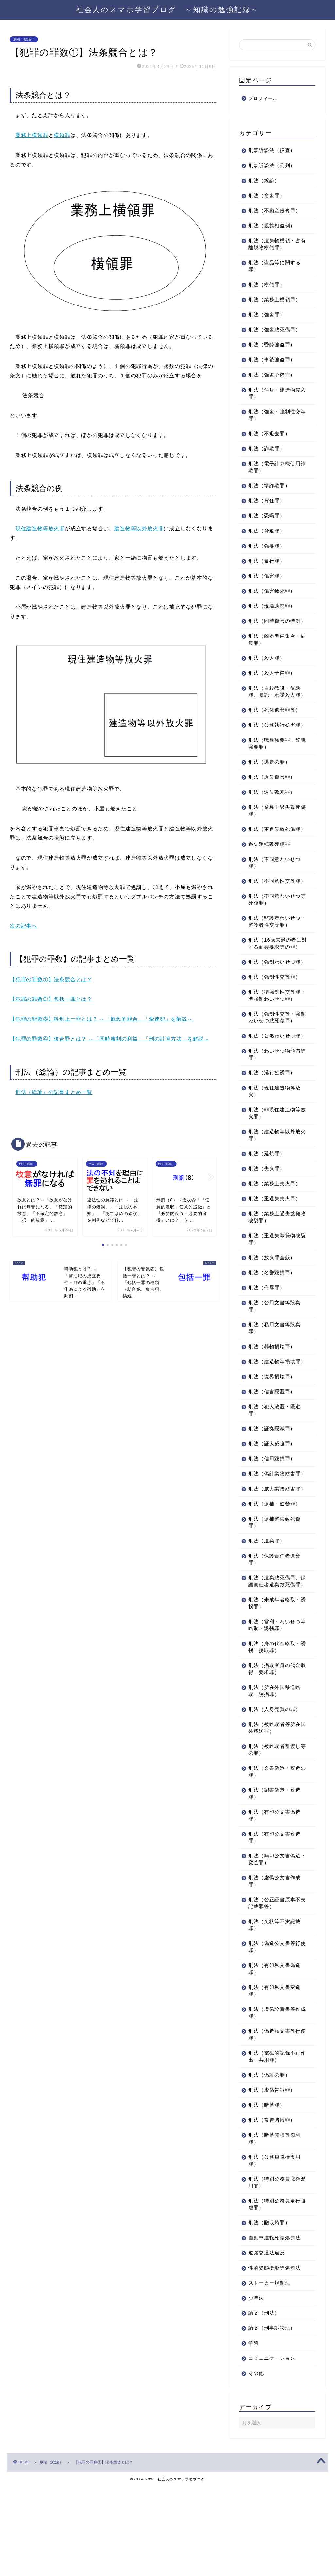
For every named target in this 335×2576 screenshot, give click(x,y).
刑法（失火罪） (266, 1230)
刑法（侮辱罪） (266, 1349)
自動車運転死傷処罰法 (274, 2327)
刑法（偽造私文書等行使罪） (274, 2123)
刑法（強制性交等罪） (274, 1025)
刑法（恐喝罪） (266, 515)
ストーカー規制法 (269, 2372)
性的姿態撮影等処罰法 (274, 2357)
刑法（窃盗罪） (266, 195)
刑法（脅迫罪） (266, 530)
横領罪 (62, 135)
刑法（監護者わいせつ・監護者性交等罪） (274, 955)
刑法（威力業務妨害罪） (271, 1567)
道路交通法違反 (266, 2342)
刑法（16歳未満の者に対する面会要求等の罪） (275, 981)
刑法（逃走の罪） (269, 782)
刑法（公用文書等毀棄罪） (274, 1368)
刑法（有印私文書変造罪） (274, 2080)
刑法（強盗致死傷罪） (274, 329)
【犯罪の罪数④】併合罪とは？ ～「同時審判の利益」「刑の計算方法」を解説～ (109, 1039)
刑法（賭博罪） (266, 2194)
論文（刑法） (264, 2402)
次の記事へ (23, 926)
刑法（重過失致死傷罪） (271, 853)
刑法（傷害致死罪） (271, 591)
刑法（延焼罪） (266, 1215)
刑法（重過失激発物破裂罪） (274, 1301)
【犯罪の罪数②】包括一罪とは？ (51, 999)
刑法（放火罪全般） (271, 1319)
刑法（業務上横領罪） (274, 299)
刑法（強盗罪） (266, 314)
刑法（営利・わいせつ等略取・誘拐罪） (274, 1714)
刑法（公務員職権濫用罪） (274, 2249)
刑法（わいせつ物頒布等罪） (274, 1116)
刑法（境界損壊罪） (271, 1445)
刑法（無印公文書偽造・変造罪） (271, 1948)
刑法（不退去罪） (269, 433)
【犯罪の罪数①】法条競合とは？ (51, 979)
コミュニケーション (271, 2447)
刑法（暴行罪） (266, 561)
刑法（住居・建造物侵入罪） (274, 393)
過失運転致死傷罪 (269, 871)
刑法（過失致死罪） (271, 812)
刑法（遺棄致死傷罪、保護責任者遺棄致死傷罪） (274, 1667)
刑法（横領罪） (266, 284)
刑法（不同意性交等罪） (271, 912)
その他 (256, 2462)
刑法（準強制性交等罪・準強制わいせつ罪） (271, 1046)
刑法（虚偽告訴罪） (271, 2179)
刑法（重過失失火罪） (274, 1260)
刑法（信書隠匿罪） (271, 1460)
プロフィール (263, 98)
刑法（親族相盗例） (271, 225)
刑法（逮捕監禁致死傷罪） (274, 1604)
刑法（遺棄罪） (266, 1623)
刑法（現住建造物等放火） (274, 1153)
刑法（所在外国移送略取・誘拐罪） (274, 1780)
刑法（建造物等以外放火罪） (274, 1197)
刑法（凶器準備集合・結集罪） (274, 646)
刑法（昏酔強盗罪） (271, 344)
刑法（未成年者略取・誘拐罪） (274, 1692)
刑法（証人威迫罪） (271, 1512)
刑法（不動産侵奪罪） (274, 210)
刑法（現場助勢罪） (271, 606)
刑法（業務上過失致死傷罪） (274, 831)
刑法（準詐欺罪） (269, 485)
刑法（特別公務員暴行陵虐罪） (274, 2293)
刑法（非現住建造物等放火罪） (274, 1175)
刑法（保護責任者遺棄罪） (274, 1641)
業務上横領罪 (31, 135)
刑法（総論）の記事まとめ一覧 (53, 1092)
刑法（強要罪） (266, 545)
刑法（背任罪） (266, 500)
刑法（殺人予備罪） (271, 680)
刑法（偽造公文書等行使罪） (274, 2036)
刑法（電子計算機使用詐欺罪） (274, 467)
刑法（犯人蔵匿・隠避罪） (274, 1478)
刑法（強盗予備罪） (271, 374)
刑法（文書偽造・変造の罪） (274, 1860)
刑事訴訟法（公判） (271, 165)
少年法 (256, 2387)
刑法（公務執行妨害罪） (271, 742)
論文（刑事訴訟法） (271, 2417)
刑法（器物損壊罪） (271, 1408)
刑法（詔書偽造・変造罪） (274, 1882)
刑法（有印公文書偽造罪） (274, 1904)
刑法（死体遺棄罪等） (274, 723)
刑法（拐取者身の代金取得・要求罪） (274, 1758)
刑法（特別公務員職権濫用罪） (274, 2271)
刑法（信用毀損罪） (271, 1527)
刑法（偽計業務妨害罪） (271, 1546)
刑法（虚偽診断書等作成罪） (274, 2102)
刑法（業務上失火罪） (274, 1245)
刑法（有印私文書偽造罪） (274, 2058)
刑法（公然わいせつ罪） (271, 1094)
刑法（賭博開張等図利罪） (274, 2227)
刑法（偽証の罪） (269, 2164)
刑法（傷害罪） (266, 576)
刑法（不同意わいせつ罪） (274, 890)
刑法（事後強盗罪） (271, 359)
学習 (253, 2432)
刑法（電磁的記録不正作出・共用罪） (274, 2145)
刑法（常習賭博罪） (271, 2209)
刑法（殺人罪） (266, 665)
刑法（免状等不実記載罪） (274, 2014)
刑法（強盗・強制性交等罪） (274, 415)
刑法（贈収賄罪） (269, 2312)
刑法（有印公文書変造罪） (274, 1926)
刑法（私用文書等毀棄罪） (274, 1390)
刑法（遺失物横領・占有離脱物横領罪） (274, 244)
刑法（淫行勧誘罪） (271, 1134)
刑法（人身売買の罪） (274, 1798)
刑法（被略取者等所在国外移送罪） (274, 1817)
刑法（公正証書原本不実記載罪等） (274, 1992)
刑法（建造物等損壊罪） (271, 1426)
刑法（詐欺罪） (266, 448)
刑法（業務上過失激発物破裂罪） (274, 1279)
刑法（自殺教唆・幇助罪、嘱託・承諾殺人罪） (274, 701)
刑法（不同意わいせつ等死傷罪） (274, 934)
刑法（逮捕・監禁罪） (274, 1586)
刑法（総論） (24, 39)
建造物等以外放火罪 (139, 528)
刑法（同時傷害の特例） (271, 624)
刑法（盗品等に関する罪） (274, 266)
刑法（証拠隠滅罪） (271, 1497)
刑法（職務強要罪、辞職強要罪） (274, 764)
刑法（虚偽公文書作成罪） (274, 1970)
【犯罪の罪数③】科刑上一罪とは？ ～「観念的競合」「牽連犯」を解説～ (101, 1019)
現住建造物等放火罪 (40, 528)
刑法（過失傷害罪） (271, 797)
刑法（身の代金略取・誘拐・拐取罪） (274, 1736)
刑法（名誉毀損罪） (271, 1334)
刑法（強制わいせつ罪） (271, 1006)
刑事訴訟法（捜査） (271, 150)
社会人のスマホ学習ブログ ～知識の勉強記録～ (167, 9)
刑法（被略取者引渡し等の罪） (274, 1839)
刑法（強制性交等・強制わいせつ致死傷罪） (274, 1072)
